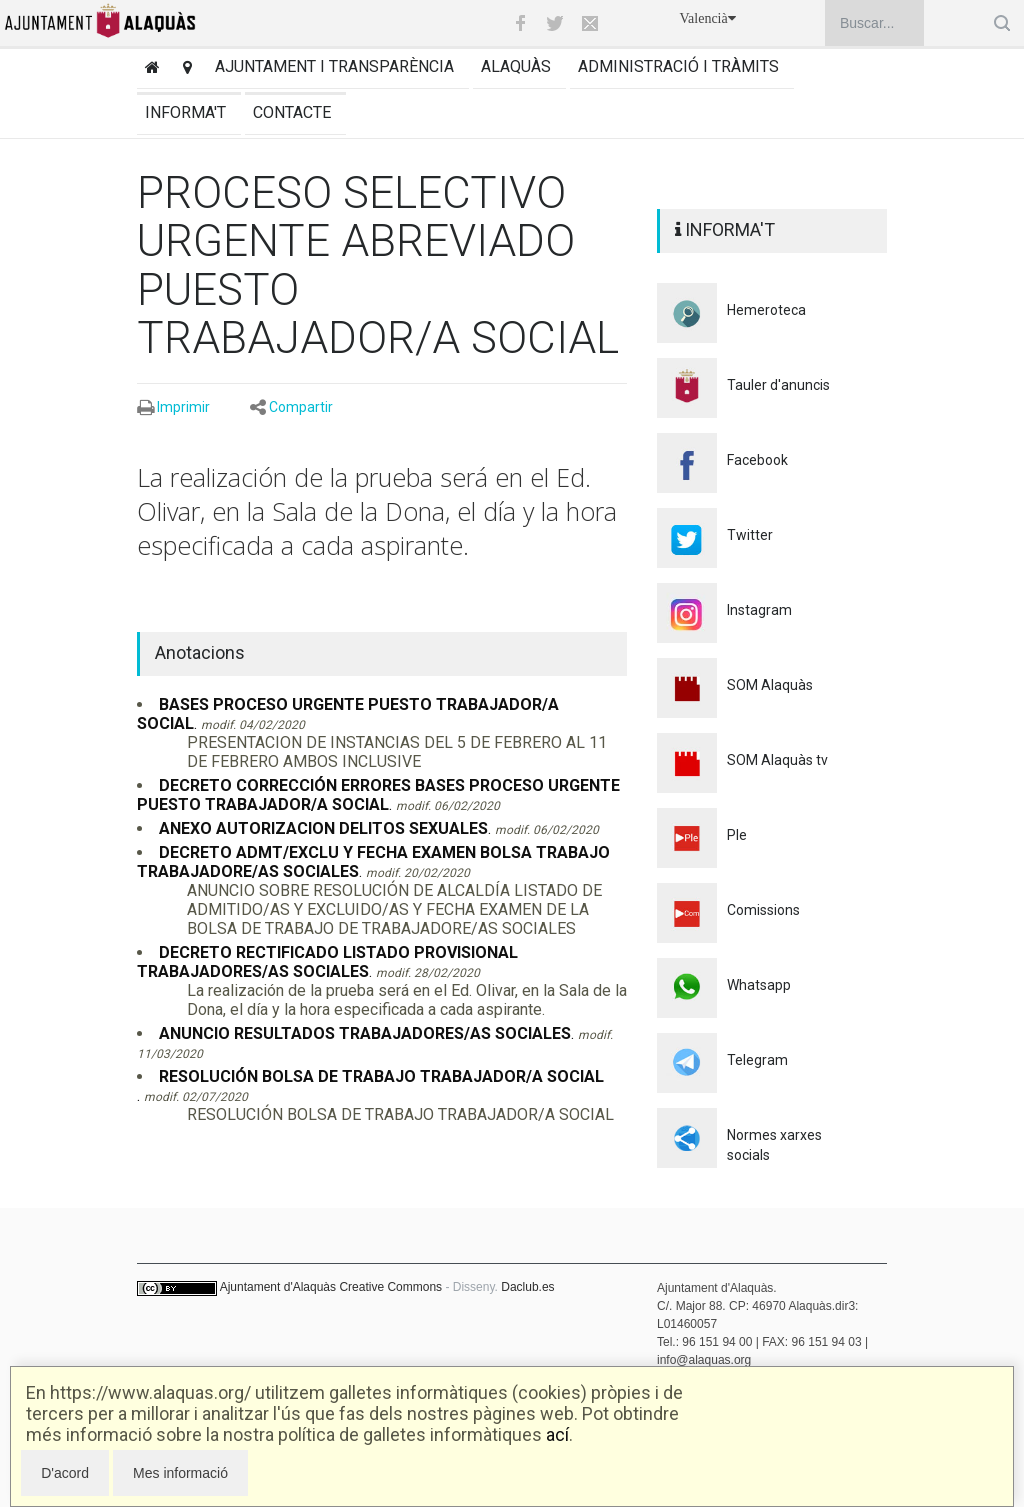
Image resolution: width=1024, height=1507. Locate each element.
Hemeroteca (766, 310)
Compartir (301, 407)
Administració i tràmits (678, 66)
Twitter (750, 535)
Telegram (757, 1060)
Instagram (759, 610)
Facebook (757, 460)
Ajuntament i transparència (334, 66)
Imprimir (183, 407)
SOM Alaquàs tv (777, 760)
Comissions (763, 910)
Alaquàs (516, 66)
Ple (737, 835)
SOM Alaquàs (770, 685)
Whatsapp (759, 985)
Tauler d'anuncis (778, 385)
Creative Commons (390, 1287)
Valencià (708, 18)
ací (557, 1434)
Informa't (185, 112)
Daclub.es (527, 1287)
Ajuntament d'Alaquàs (278, 1287)
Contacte (292, 112)
